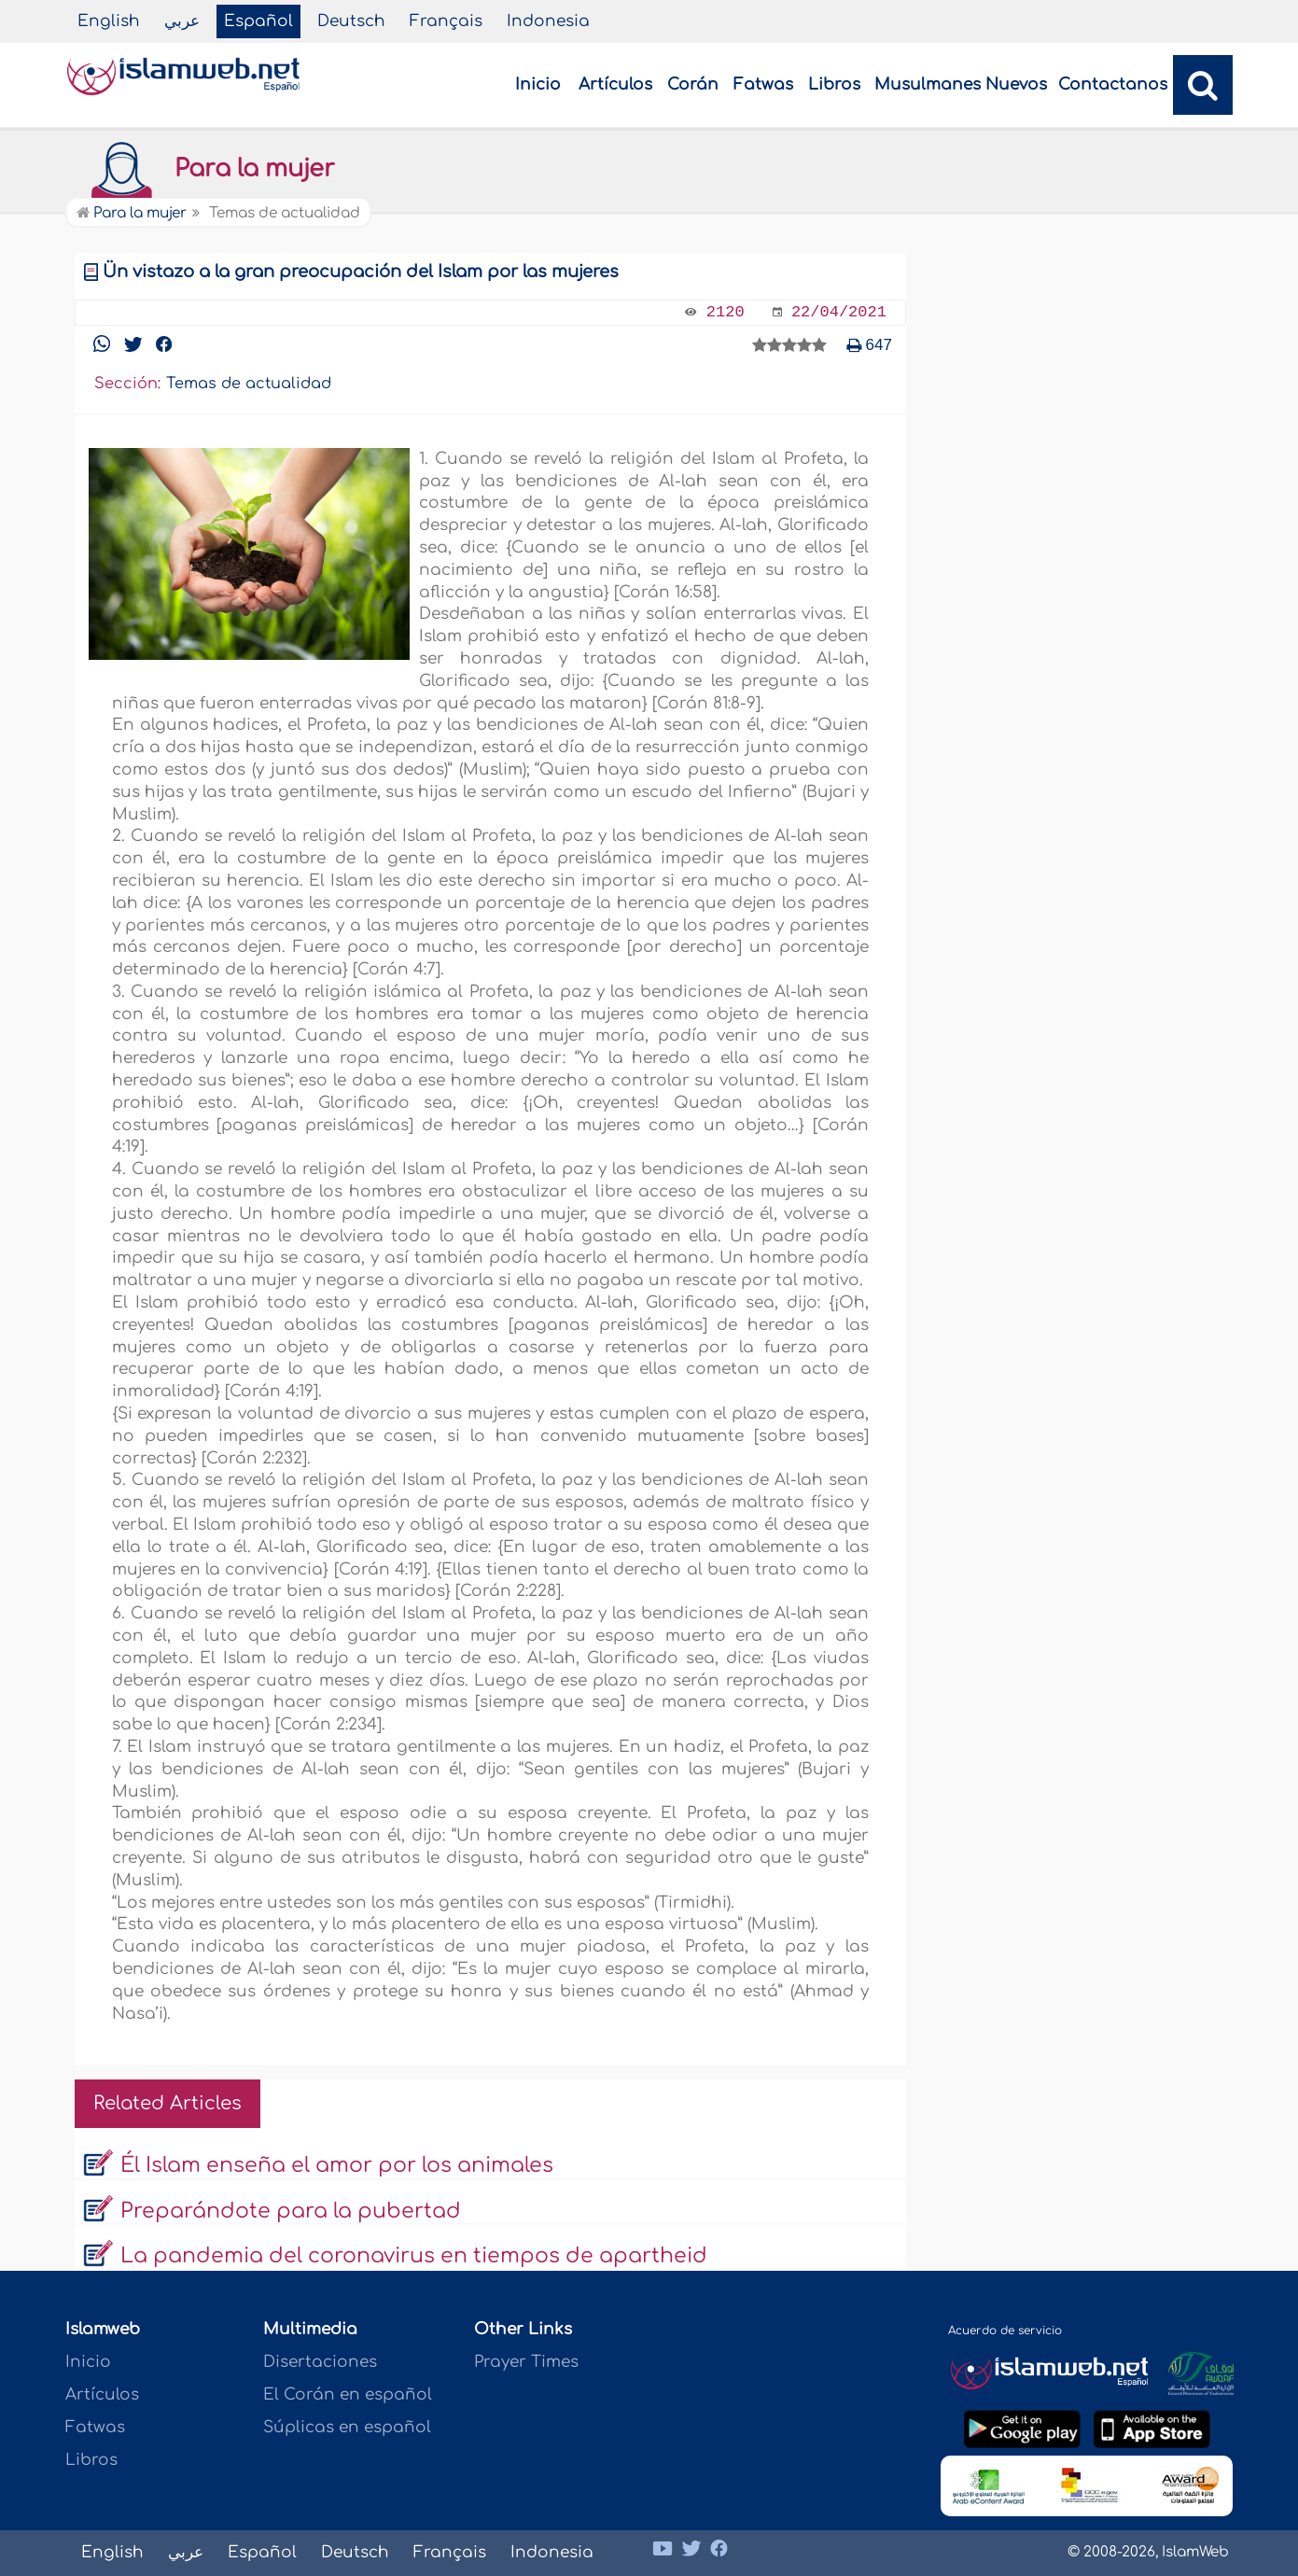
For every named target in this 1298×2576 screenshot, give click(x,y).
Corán (693, 84)
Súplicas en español (347, 2427)
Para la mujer (205, 169)
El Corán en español (347, 2394)
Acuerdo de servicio (1005, 2330)
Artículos (615, 84)
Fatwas (763, 84)
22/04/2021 (838, 312)
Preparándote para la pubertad (290, 2211)
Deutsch (351, 21)
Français (446, 21)
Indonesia (548, 21)
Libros (834, 84)
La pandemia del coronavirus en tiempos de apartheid (413, 2256)
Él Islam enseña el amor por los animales (336, 2165)
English (108, 21)
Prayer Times (526, 2362)
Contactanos (1112, 84)
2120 (725, 312)
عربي (182, 21)
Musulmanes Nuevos (960, 84)
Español (258, 21)
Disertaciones (320, 2362)
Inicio (538, 84)
